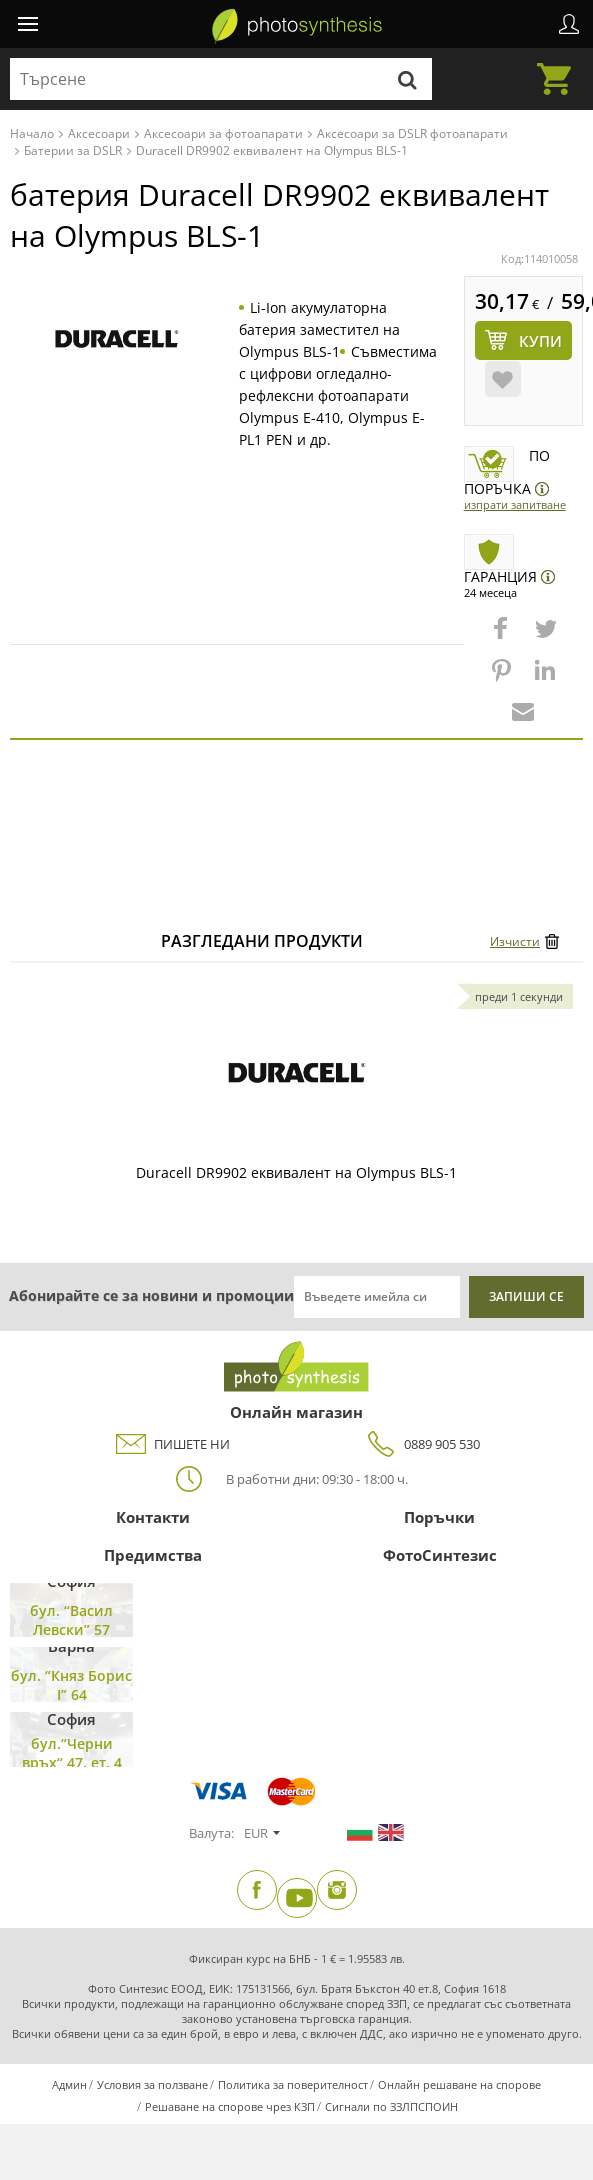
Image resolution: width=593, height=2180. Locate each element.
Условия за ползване (152, 2084)
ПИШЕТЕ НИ (172, 1444)
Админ (69, 2084)
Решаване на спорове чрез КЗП (230, 2106)
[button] (503, 638)
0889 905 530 (422, 1444)
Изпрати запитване (515, 504)
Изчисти (515, 941)
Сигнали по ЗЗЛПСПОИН (391, 2106)
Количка (560, 67)
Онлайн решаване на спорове (459, 2084)
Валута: (211, 1833)
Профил (569, 24)
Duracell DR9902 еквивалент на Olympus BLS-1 (296, 1172)
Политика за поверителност (293, 2084)
